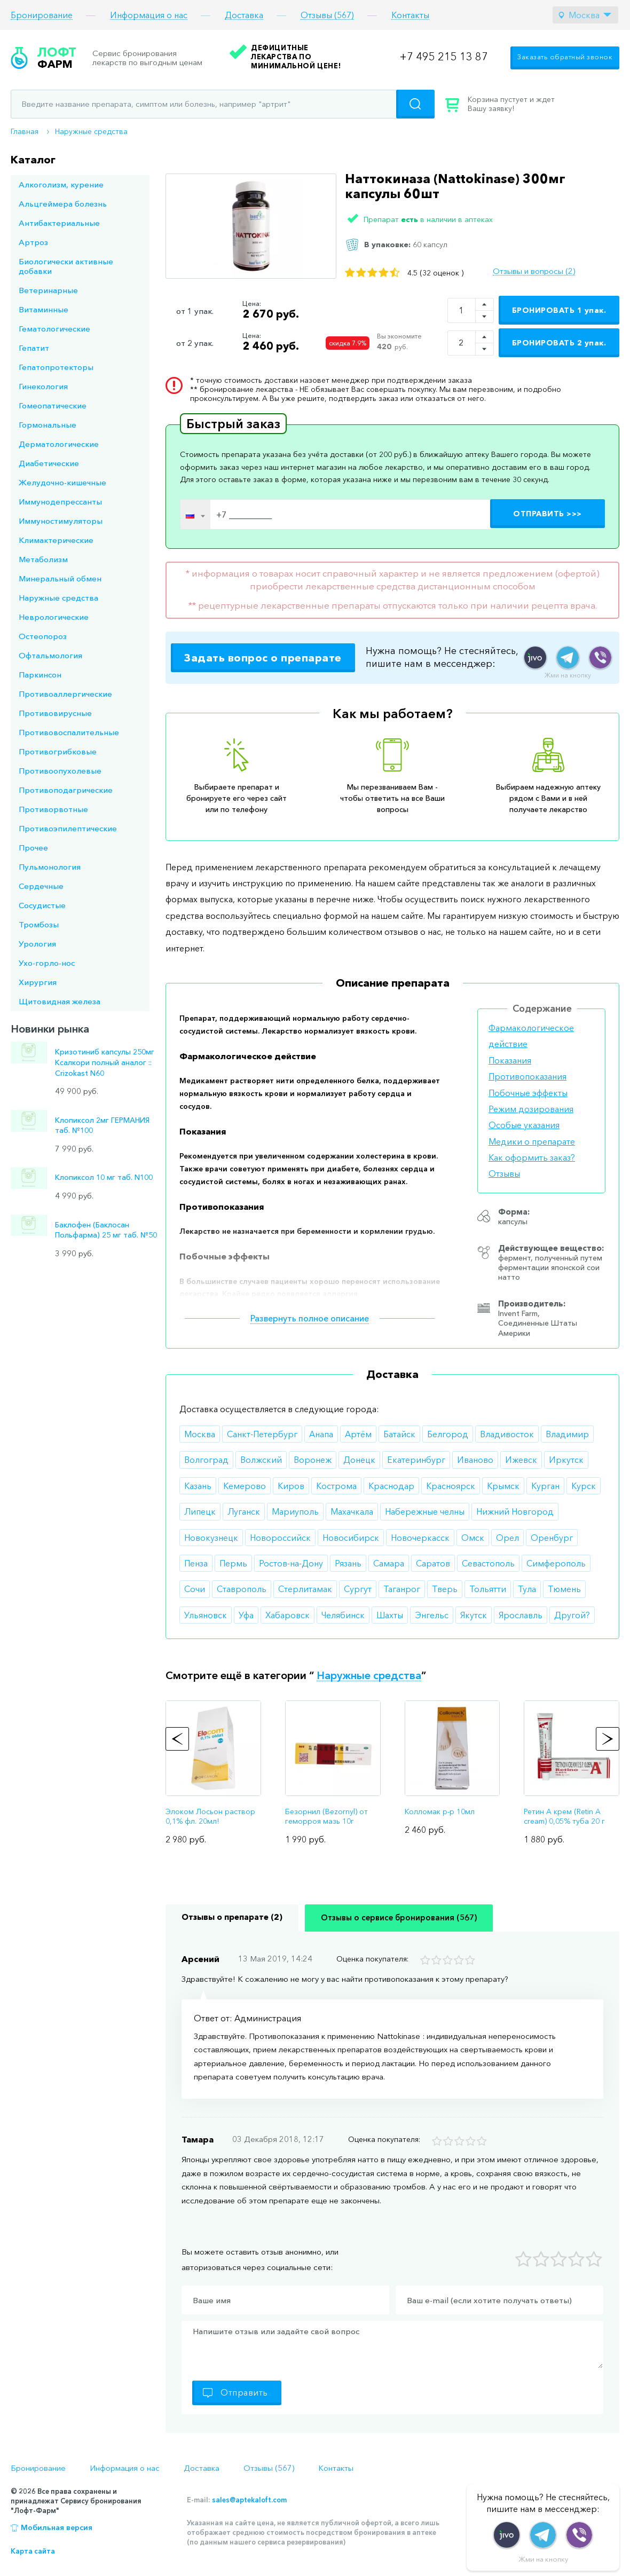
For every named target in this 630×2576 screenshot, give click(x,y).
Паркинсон (40, 674)
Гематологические (54, 329)
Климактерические (56, 540)
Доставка (244, 15)
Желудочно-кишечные (62, 482)
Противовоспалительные (69, 732)
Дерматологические (59, 444)
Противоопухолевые (60, 771)
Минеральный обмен (60, 578)
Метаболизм (43, 559)
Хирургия (38, 982)
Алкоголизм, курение (61, 184)
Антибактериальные (59, 223)
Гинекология (43, 386)
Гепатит (34, 348)
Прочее (33, 847)
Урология (37, 944)
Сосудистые (42, 905)
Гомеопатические (52, 405)
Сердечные (41, 886)
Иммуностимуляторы (61, 521)
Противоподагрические (66, 790)
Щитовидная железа (59, 1001)
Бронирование (42, 15)
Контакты (410, 15)
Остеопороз (43, 636)
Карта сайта (33, 2551)
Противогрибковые (58, 751)
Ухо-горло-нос (47, 963)
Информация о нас (148, 15)
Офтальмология (50, 655)
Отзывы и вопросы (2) (534, 271)
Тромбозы (39, 924)
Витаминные (43, 309)
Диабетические (49, 463)
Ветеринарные (48, 290)
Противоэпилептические (68, 828)
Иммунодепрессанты (60, 502)
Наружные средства (91, 131)
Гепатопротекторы (56, 367)
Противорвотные (53, 809)
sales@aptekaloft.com (249, 2499)
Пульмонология (50, 867)
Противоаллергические (65, 694)
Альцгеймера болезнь (63, 204)
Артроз (33, 242)
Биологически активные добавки (66, 266)
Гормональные (47, 425)
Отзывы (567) (327, 15)
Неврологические (54, 617)
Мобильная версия (56, 2527)
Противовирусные (55, 713)
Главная (24, 131)
